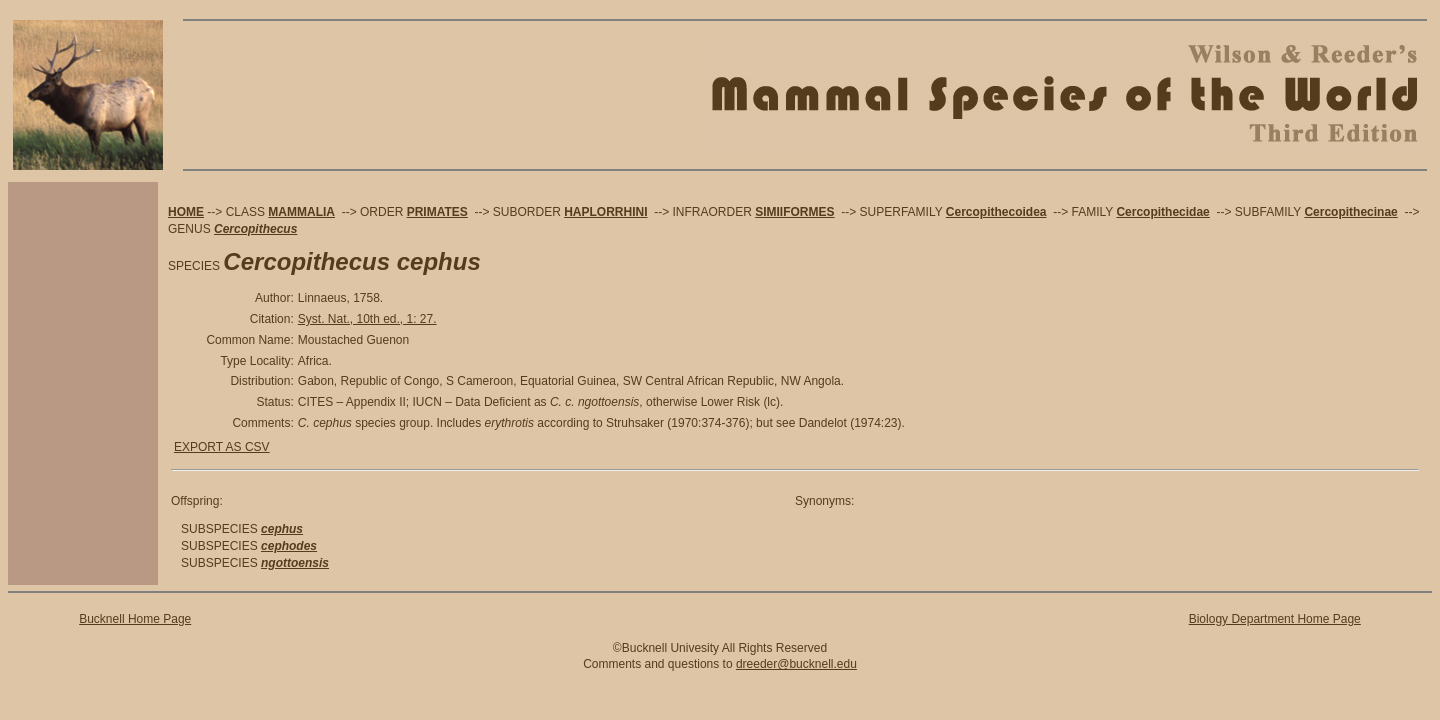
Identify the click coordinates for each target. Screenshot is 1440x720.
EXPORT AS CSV (222, 447)
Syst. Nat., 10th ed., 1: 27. (367, 319)
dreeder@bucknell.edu (796, 664)
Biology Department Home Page (1275, 619)
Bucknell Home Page (135, 619)
